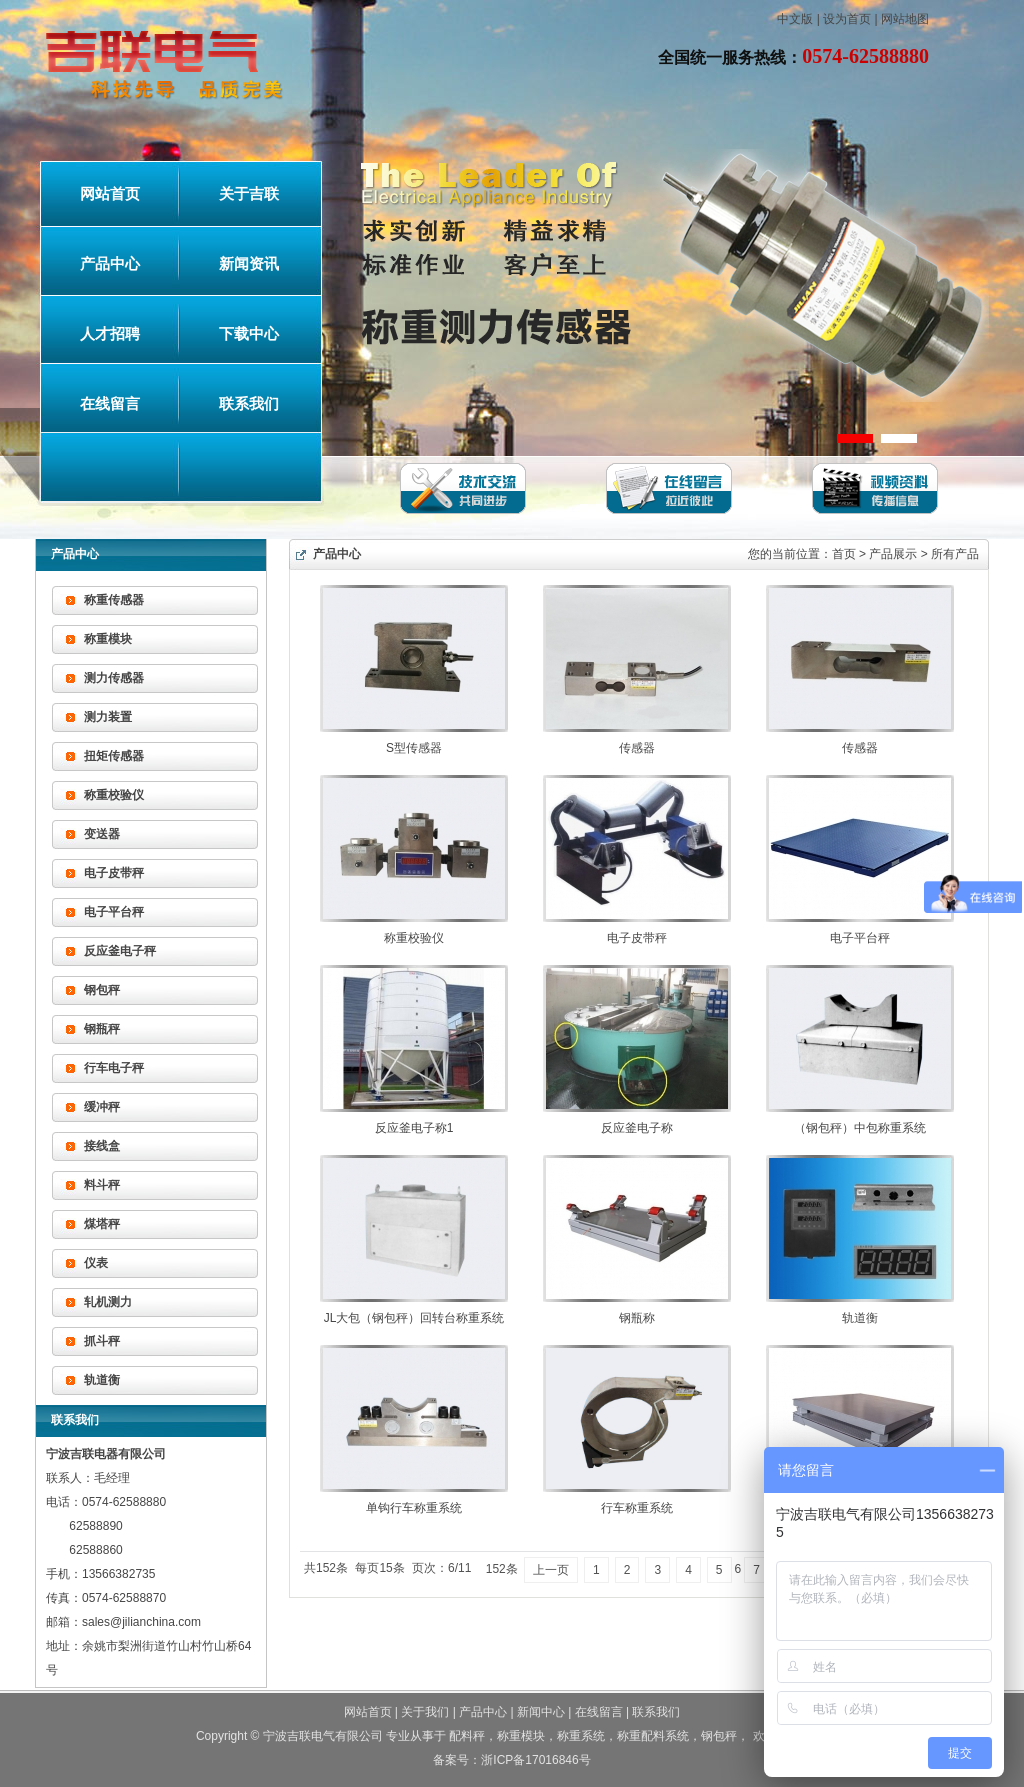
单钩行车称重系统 (414, 1508)
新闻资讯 (249, 264)
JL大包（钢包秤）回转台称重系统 (414, 1318)
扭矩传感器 (114, 756)
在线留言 (110, 404)
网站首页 (110, 194)
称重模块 (108, 639)
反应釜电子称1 (414, 1128)
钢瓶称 (637, 1318)
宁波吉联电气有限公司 (323, 1736)
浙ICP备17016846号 (535, 1760)
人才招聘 (110, 334)
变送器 (102, 834)
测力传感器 (114, 678)
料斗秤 (102, 1185)
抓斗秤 (102, 1341)
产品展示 (893, 554)
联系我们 (249, 404)
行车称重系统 (637, 1508)
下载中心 (249, 334)
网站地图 (905, 19)
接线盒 (102, 1146)
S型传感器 (414, 748)
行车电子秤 (114, 1068)
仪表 (96, 1263)
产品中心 (110, 264)
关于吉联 (249, 194)
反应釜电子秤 (120, 951)
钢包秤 (102, 990)
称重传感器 (114, 600)
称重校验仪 (114, 795)
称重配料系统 (653, 1736)
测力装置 (108, 717)
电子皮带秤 (114, 873)
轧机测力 (108, 1302)
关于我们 (425, 1712)
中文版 (795, 19)
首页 (844, 554)
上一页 (551, 1570)
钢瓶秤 (102, 1029)
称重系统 (581, 1736)
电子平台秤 (114, 912)
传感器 (637, 748)
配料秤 (467, 1736)
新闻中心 (541, 1712)
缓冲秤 (102, 1107)
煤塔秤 (102, 1224)
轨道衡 (102, 1380)
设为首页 (847, 19)
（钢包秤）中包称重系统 (860, 1128)
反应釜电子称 (637, 1128)
